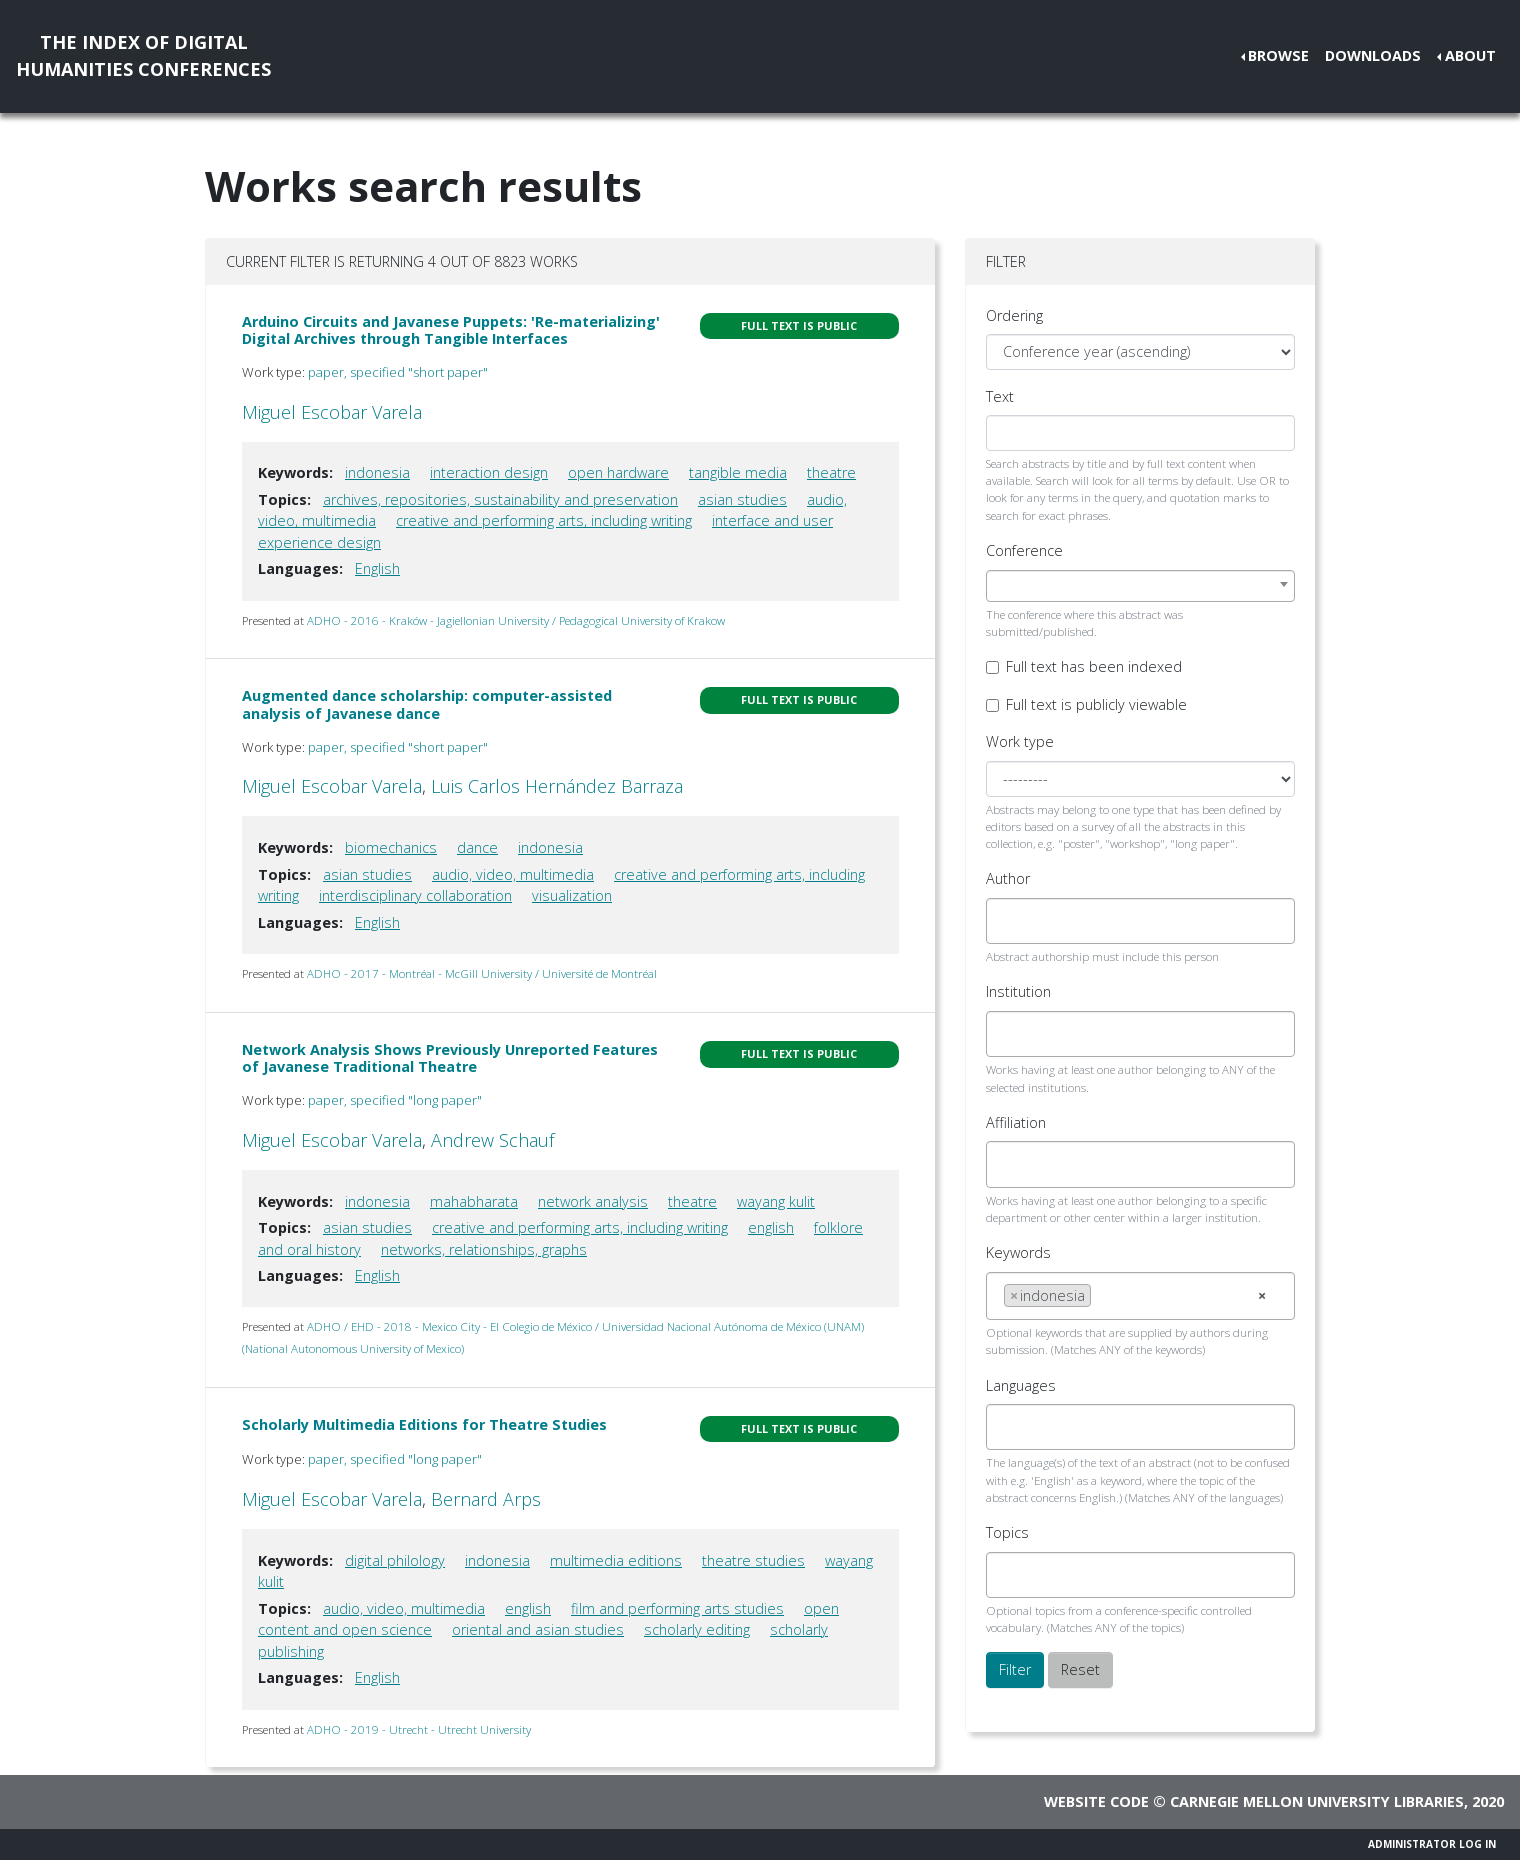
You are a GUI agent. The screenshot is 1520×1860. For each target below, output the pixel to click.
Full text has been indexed (1094, 666)
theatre (831, 472)
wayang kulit (776, 1201)
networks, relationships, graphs (484, 1249)
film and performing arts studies (677, 1608)
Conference (1024, 550)
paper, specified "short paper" (398, 372)
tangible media (738, 472)
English (377, 568)
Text (1000, 396)
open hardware (618, 472)
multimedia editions (616, 1560)
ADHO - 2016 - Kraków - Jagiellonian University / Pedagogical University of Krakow (516, 620)
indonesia (377, 472)
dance (477, 847)
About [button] (1470, 55)
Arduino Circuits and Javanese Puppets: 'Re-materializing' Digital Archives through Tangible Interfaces (451, 330)
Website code (1096, 1801)
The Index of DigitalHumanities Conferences (143, 55)
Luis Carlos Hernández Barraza (557, 786)
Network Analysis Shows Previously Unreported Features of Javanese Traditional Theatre (450, 1058)
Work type (1020, 741)
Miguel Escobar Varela (332, 412)
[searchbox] (1009, 921)
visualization (572, 895)
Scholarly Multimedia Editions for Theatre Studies (424, 1424)
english (771, 1227)
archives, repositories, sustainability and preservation (500, 499)
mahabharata (474, 1201)
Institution (1018, 991)
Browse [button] (1278, 55)
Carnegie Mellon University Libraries (1317, 1801)
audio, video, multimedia (513, 874)
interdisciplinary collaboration (415, 895)
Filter (1015, 1669)
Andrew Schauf (492, 1140)
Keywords (1018, 1252)
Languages (1021, 1385)
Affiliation (1016, 1122)
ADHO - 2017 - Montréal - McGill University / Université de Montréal (482, 973)
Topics (1007, 1532)
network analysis (593, 1201)
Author (1008, 878)
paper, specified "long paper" (395, 1100)
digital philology (395, 1560)
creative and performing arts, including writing (544, 520)
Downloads (1373, 55)
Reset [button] (1080, 1669)
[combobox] (1140, 586)
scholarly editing (697, 1629)
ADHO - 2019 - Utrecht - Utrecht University (419, 1729)
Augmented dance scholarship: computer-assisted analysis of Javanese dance (427, 704)
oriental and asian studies (538, 1629)
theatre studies (753, 1560)
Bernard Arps (486, 1499)
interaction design (489, 472)
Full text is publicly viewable (1096, 704)
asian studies (742, 499)
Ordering (1014, 315)
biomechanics (391, 847)
